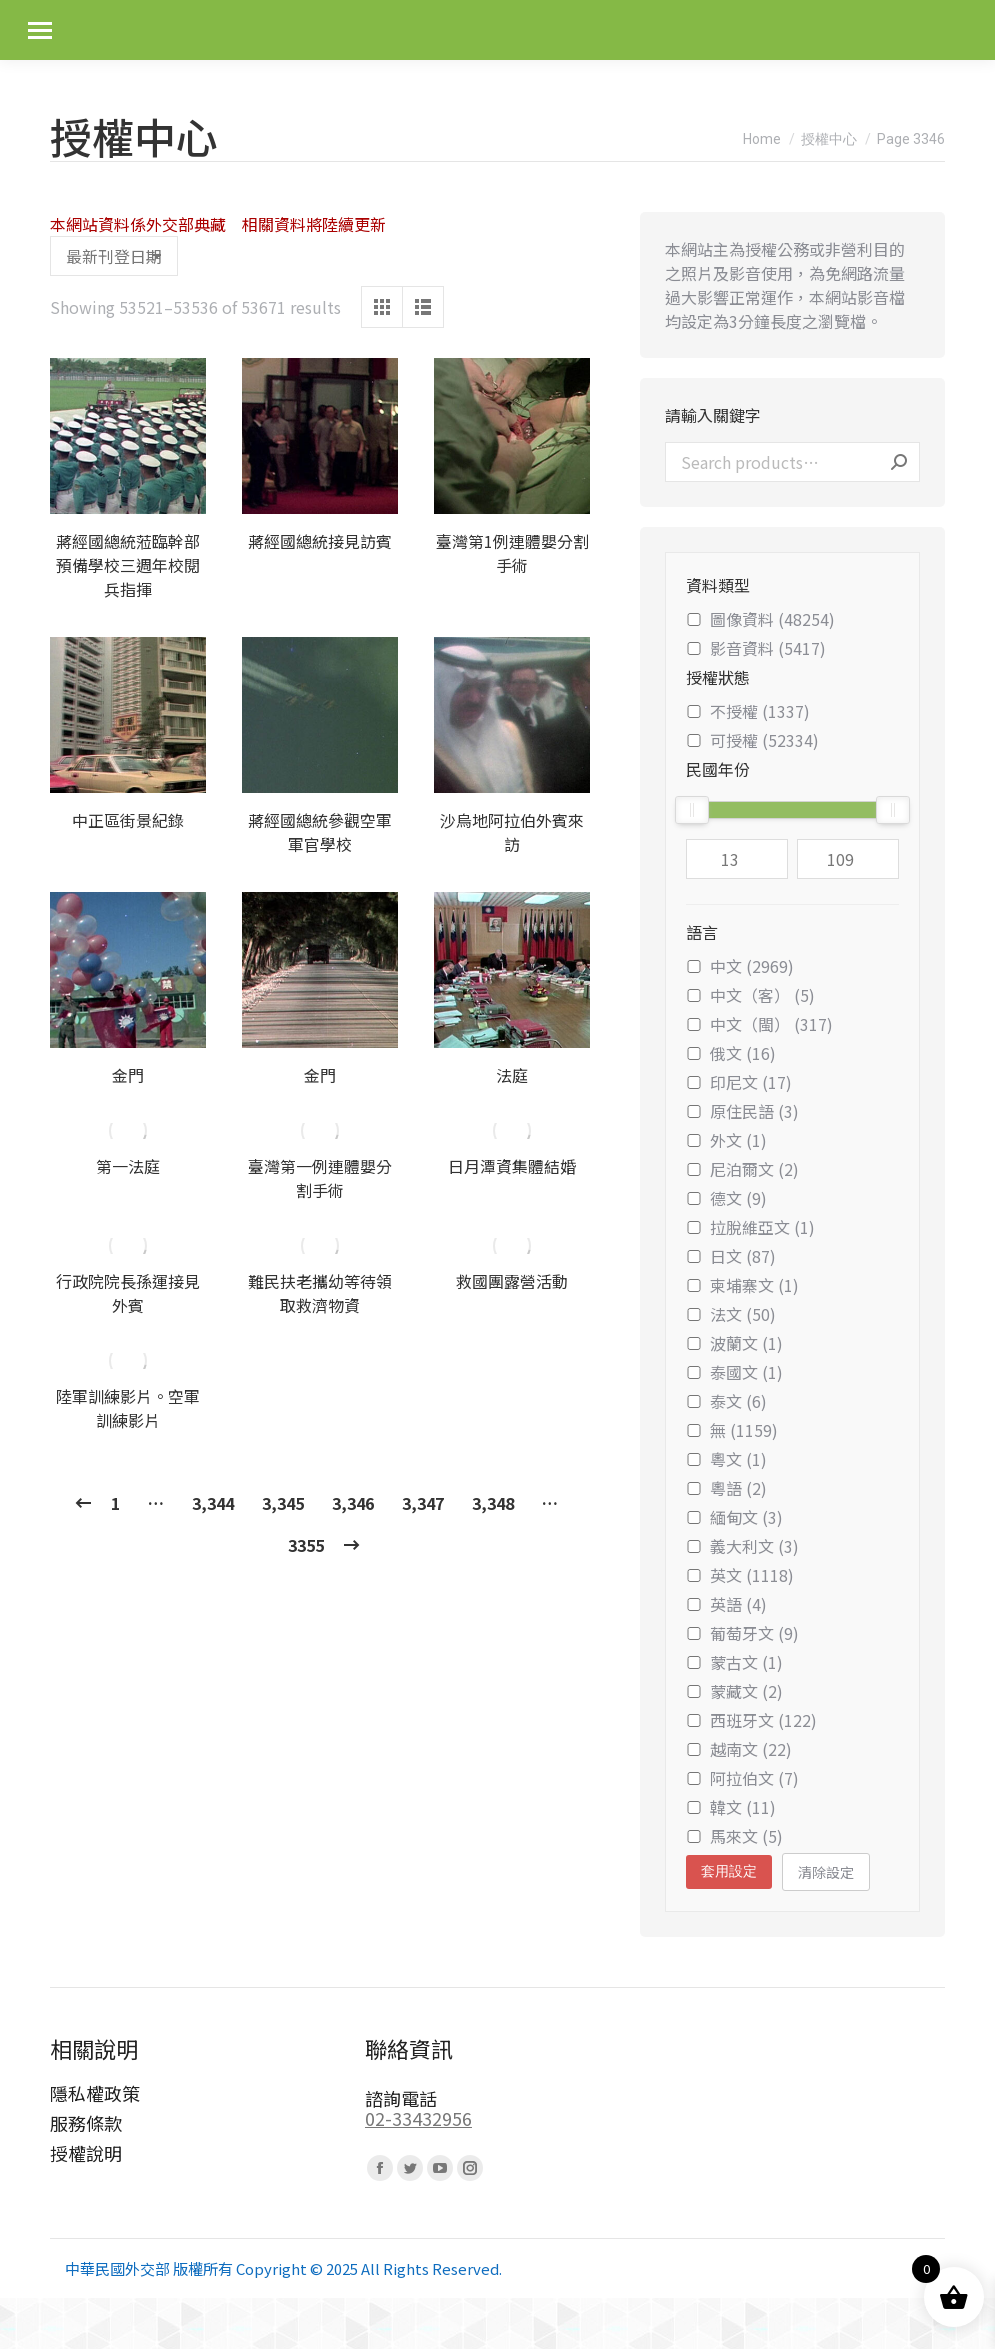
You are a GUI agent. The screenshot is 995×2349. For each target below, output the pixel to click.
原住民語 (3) (742, 1111)
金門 (128, 1075)
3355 (306, 1545)
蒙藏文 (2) (734, 1691)
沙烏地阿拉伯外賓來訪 (512, 832)
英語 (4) (726, 1604)
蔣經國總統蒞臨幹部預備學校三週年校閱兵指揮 (128, 565)
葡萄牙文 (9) (742, 1633)
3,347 (423, 1503)
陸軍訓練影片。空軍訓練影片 (128, 1408)
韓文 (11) (731, 1807)
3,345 (283, 1503)
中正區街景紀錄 (128, 820)
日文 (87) (731, 1256)
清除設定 (826, 1872)
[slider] (692, 810)
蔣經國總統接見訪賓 (320, 541)
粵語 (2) (726, 1488)
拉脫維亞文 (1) (750, 1227)
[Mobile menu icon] (40, 30)
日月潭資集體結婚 (512, 1166)
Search (899, 462)
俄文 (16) (731, 1053)
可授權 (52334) (752, 740)
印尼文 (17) (739, 1082)
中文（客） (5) (750, 995)
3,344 (213, 1503)
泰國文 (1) (734, 1372)
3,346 (353, 1503)
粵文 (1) (726, 1459)
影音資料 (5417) (756, 648)
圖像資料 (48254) (760, 619)
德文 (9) (726, 1198)
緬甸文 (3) (734, 1517)
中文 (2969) (740, 966)
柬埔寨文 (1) (742, 1285)
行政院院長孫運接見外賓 (128, 1293)
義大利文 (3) (742, 1546)
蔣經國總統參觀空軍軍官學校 (320, 832)
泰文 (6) (726, 1401)
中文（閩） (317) (759, 1024)
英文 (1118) (740, 1575)
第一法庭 (128, 1166)
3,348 (493, 1503)
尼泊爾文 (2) (742, 1169)
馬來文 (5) (734, 1836)
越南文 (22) (739, 1749)
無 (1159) (732, 1430)
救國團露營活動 (512, 1281)
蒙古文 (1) (734, 1662)
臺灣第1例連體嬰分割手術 (512, 553)
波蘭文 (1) (734, 1343)
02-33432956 (418, 2118)
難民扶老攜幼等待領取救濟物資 (320, 1293)
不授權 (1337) (748, 711)
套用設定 (729, 1871)
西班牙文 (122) (751, 1720)
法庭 (512, 1075)
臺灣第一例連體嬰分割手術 (320, 1178)
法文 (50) (731, 1314)
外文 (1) (726, 1140)
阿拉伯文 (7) (742, 1778)
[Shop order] (114, 256)
